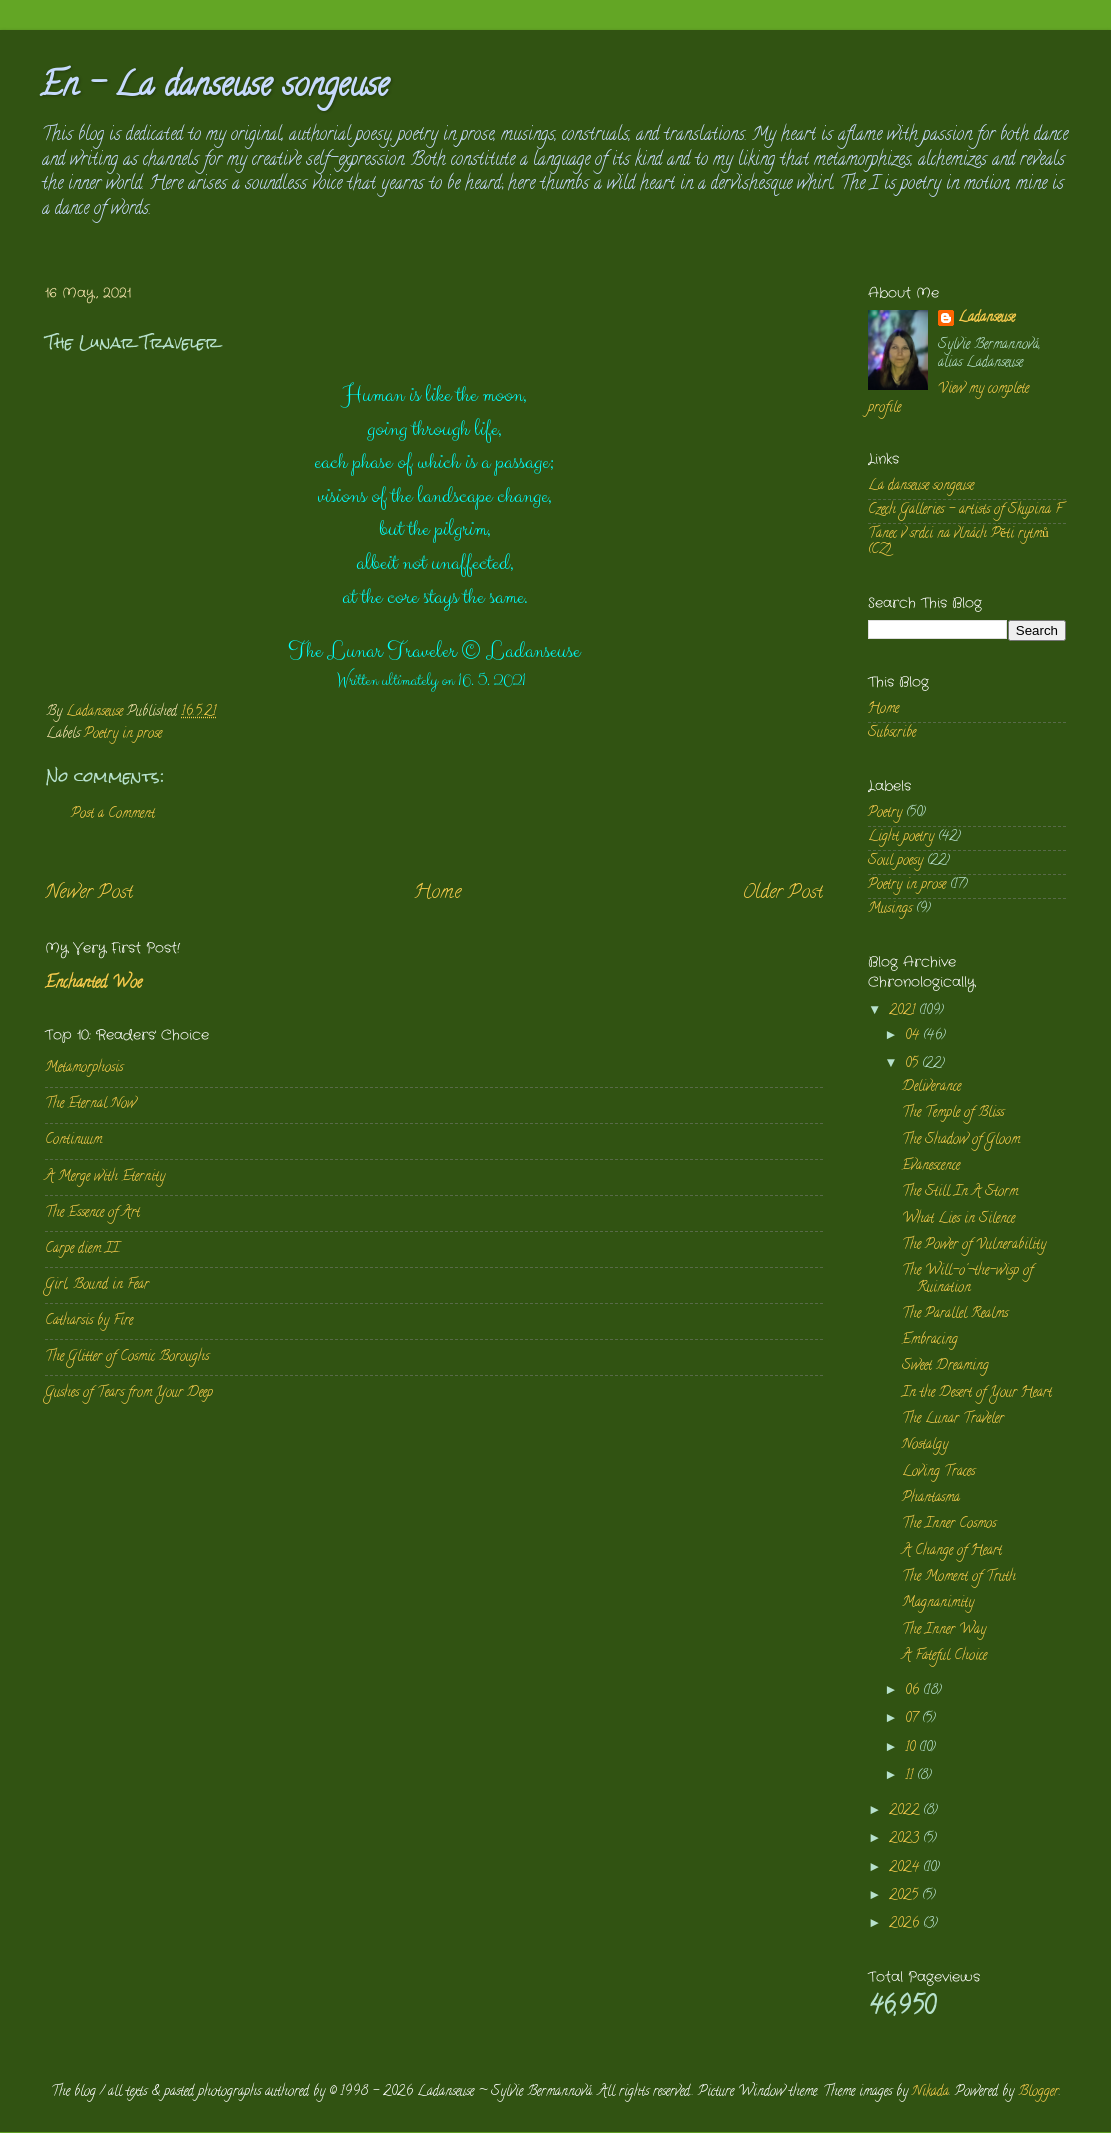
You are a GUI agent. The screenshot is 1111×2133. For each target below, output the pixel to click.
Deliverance (931, 1087)
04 (914, 1036)
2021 (904, 1011)
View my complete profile (948, 399)
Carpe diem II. (83, 1249)
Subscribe (892, 733)
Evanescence (931, 1166)
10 (912, 1748)
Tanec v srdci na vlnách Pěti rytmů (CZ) (958, 542)
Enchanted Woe (93, 984)
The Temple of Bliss (953, 1113)
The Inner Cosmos (949, 1524)
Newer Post (89, 893)
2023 (906, 1839)
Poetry (885, 813)
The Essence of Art (92, 1213)
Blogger (1038, 2092)
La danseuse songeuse (921, 486)
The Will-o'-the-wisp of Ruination (967, 1279)
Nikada (930, 2092)
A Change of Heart (952, 1551)
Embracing (930, 1340)
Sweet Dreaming (945, 1366)
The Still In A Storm (960, 1192)
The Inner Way (944, 1630)
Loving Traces (938, 1472)
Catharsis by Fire (89, 1321)
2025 (905, 1896)
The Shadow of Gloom (961, 1140)
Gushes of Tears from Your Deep (129, 1393)
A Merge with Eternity (105, 1177)
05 (913, 1064)
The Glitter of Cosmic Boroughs (127, 1357)
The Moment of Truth (959, 1577)
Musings (890, 909)
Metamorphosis (84, 1068)
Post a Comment (113, 814)
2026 (906, 1924)
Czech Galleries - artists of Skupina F (965, 510)
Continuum (73, 1140)
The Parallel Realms (955, 1314)
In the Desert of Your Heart (977, 1393)
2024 (906, 1868)
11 (911, 1776)
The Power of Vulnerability (974, 1245)
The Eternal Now (90, 1104)
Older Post (782, 893)
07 (913, 1719)
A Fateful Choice (944, 1656)
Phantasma (931, 1498)
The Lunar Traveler (953, 1419)
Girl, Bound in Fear (97, 1285)
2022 (906, 1811)
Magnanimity (938, 1603)
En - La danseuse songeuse (214, 88)
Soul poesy (895, 861)
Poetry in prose (123, 734)
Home (437, 893)
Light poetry (901, 837)
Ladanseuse (986, 319)
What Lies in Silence (958, 1219)
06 (914, 1691)
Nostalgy (925, 1445)
